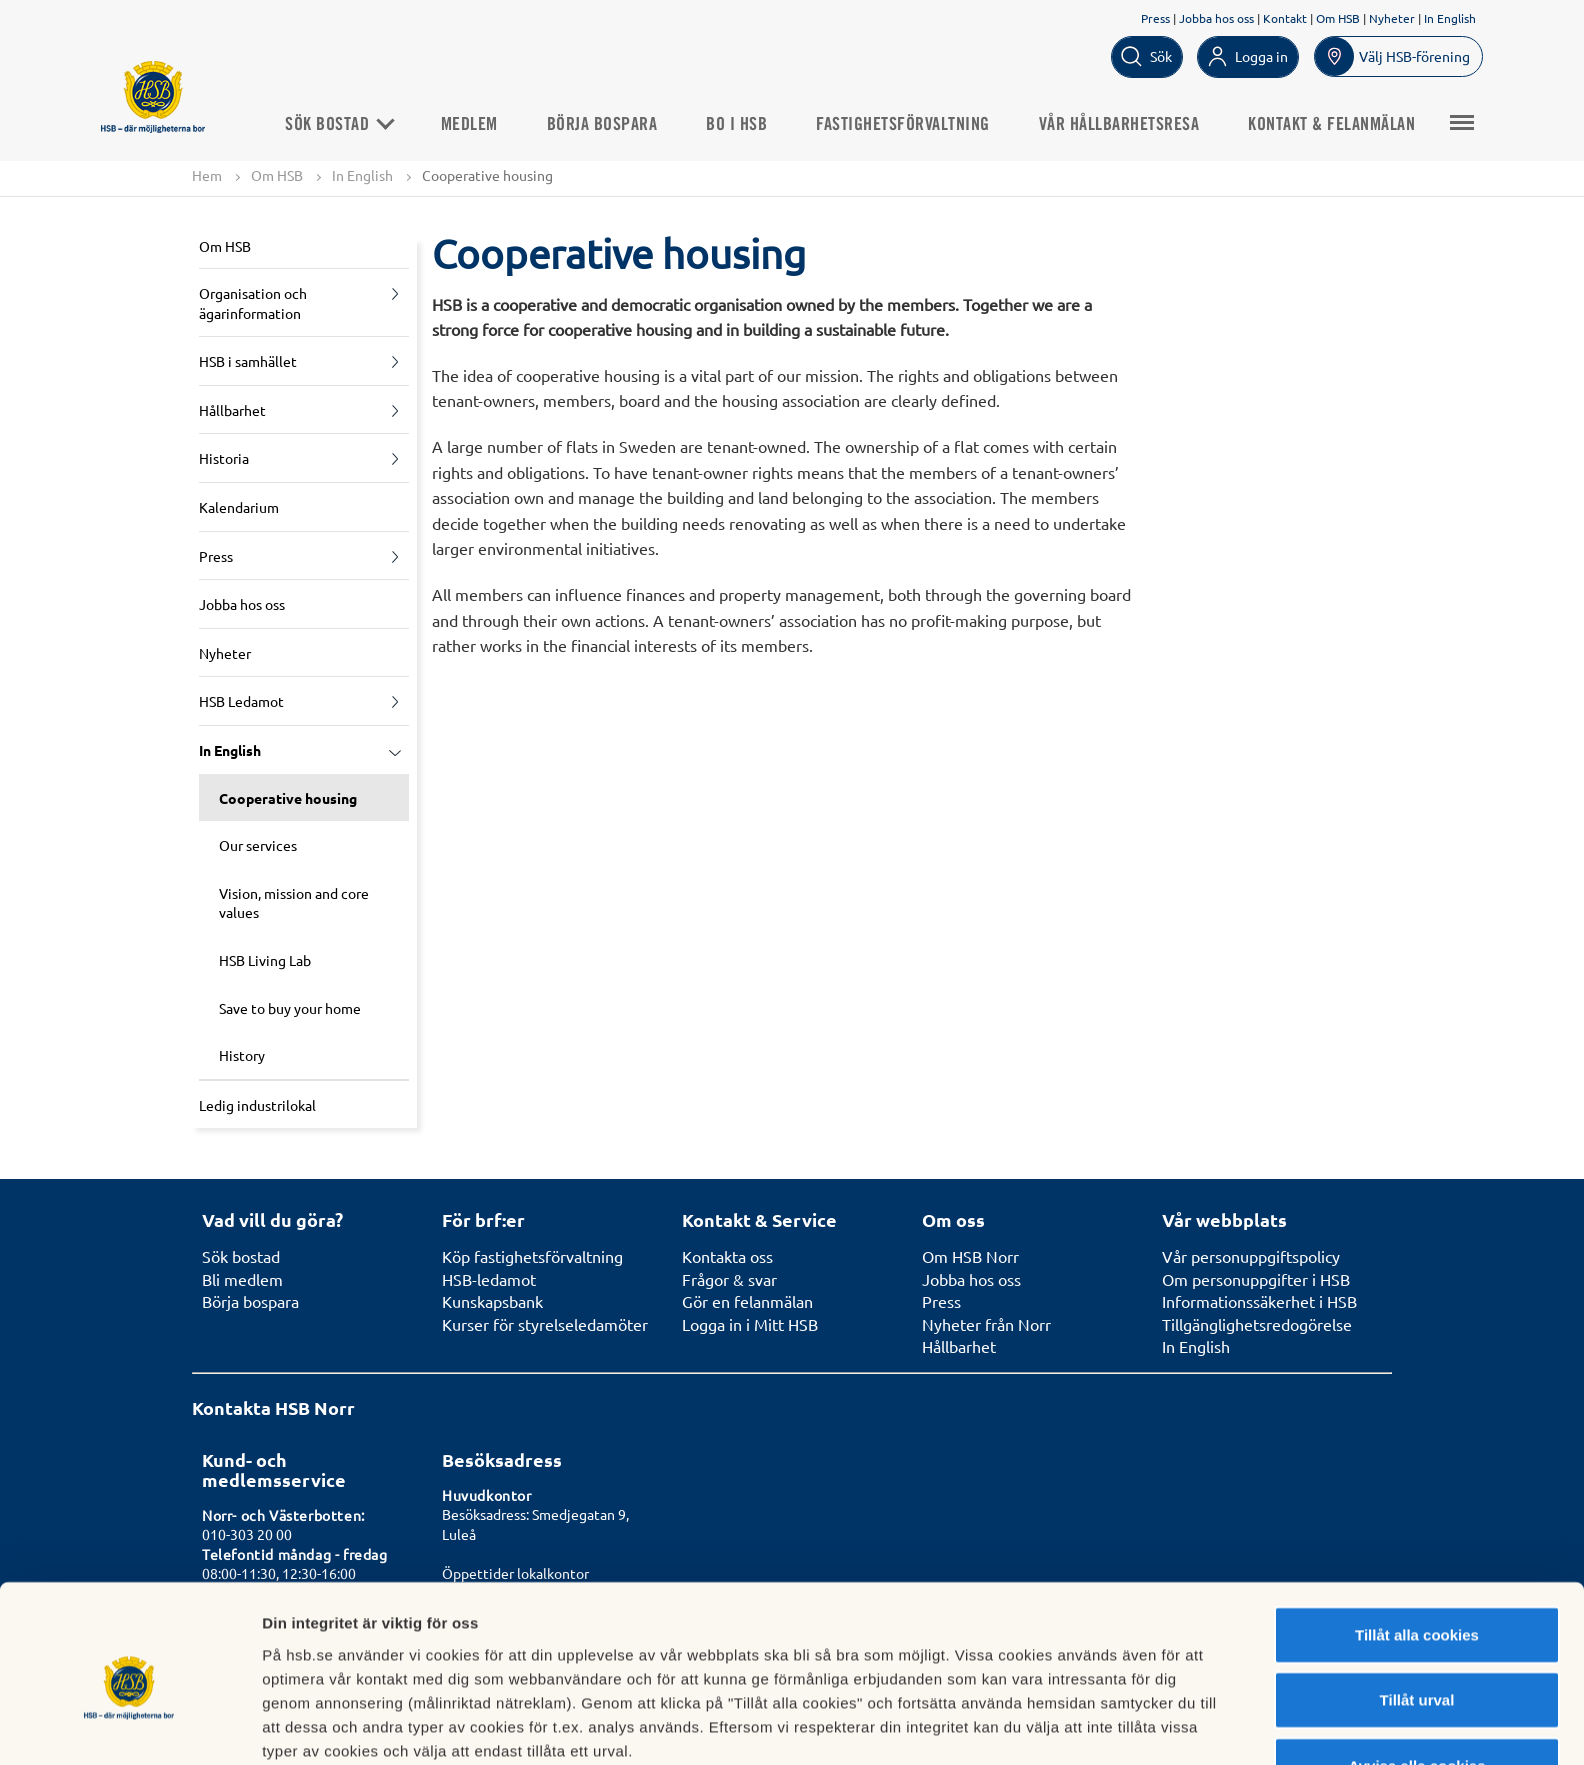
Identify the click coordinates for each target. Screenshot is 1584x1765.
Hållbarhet (232, 410)
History (242, 1055)
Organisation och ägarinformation (253, 303)
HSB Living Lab (265, 960)
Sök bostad (345, 124)
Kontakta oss (727, 1256)
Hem (207, 175)
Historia (224, 459)
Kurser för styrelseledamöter (545, 1324)
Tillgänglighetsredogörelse (1257, 1324)
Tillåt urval (1417, 1610)
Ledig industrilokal (257, 1105)
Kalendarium (239, 507)
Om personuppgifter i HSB (1256, 1279)
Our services (258, 846)
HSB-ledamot (489, 1279)
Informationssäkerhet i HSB (1259, 1301)
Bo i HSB (743, 124)
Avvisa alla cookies (1416, 1675)
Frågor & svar (729, 1279)
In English (1450, 18)
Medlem (476, 124)
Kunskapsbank (492, 1301)
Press (1155, 18)
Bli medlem (242, 1279)
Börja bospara (609, 124)
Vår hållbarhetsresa (1126, 124)
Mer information (1063, 1725)
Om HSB (1338, 18)
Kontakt (1285, 18)
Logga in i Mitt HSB (750, 1324)
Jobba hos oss (1216, 18)
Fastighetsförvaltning (910, 124)
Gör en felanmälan (747, 1301)
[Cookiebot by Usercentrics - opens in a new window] (129, 1726)
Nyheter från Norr (986, 1324)
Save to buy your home (290, 1008)
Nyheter (1392, 18)
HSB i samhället (248, 362)
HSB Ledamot (241, 702)
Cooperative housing (288, 798)
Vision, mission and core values (294, 903)
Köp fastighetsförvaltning (532, 1256)
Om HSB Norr (970, 1256)
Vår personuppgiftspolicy (1251, 1256)
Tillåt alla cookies (1417, 1544)
